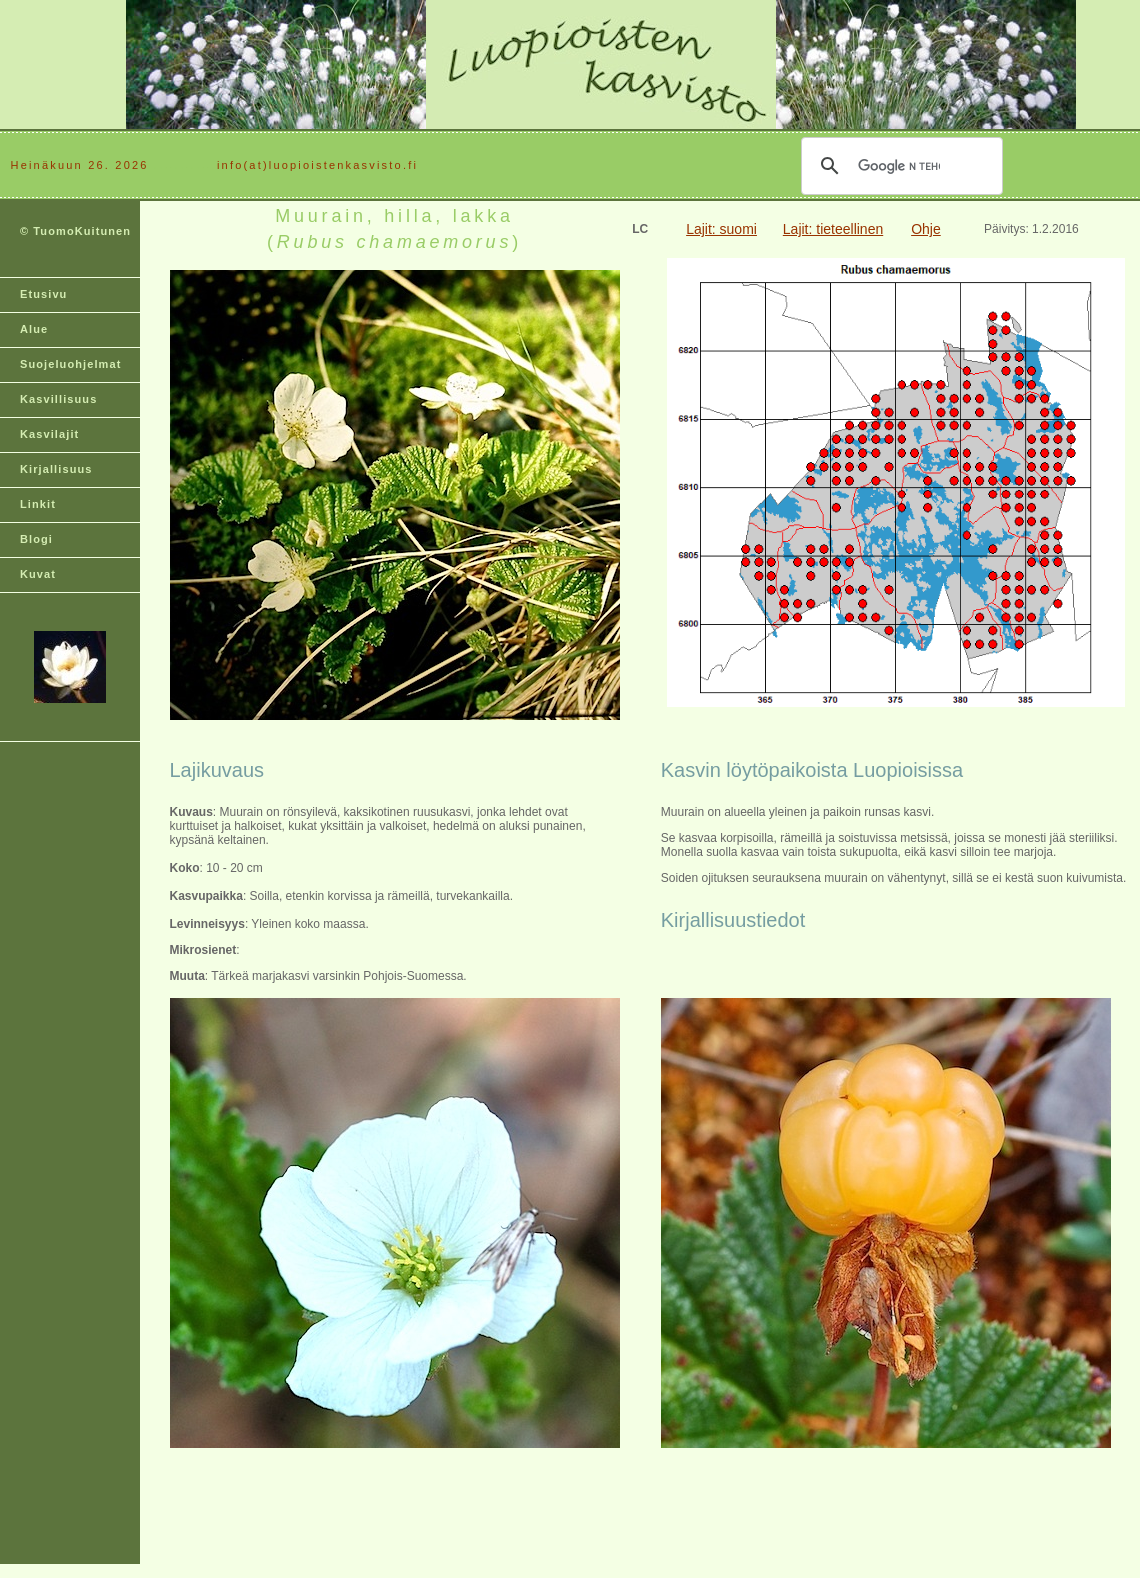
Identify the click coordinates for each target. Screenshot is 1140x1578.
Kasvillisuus (58, 399)
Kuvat (38, 574)
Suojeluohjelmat (70, 364)
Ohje (926, 229)
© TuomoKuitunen (75, 231)
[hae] (899, 166)
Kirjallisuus (56, 469)
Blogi (36, 539)
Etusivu (43, 294)
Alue (34, 329)
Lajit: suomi (721, 229)
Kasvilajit (49, 434)
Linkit (38, 504)
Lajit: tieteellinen (833, 229)
